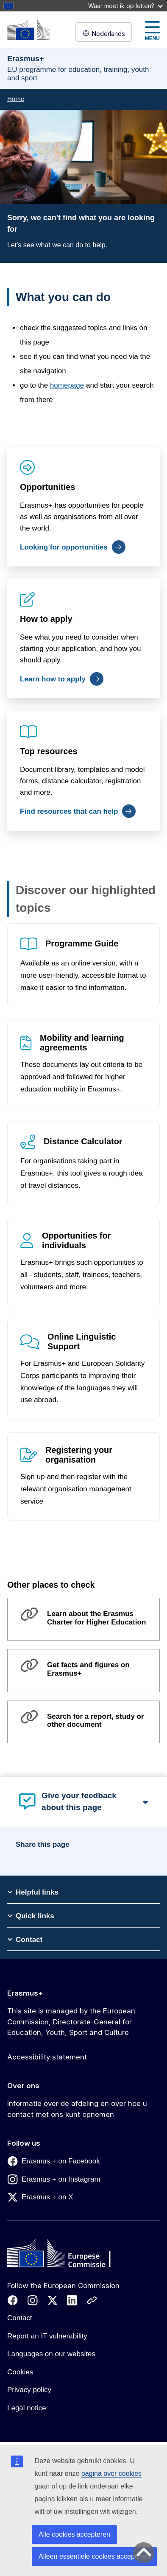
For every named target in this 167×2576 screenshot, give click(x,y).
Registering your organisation (78, 1454)
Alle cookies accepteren (74, 2534)
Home (15, 98)
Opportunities (47, 487)
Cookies (20, 2372)
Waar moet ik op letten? (125, 5)
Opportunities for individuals (76, 1240)
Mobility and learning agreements (82, 1042)
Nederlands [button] (104, 34)
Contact (19, 2318)
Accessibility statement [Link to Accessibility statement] (47, 2057)
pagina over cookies (111, 2473)
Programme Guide (81, 943)
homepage (67, 385)
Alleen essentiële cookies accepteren (94, 2556)
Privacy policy (29, 2390)
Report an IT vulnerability (47, 2336)
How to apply (46, 618)
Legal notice (26, 2408)
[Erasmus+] (28, 29)
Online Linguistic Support (81, 1341)
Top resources (49, 751)
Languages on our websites (51, 2354)
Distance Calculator (83, 1141)
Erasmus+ (25, 1993)
